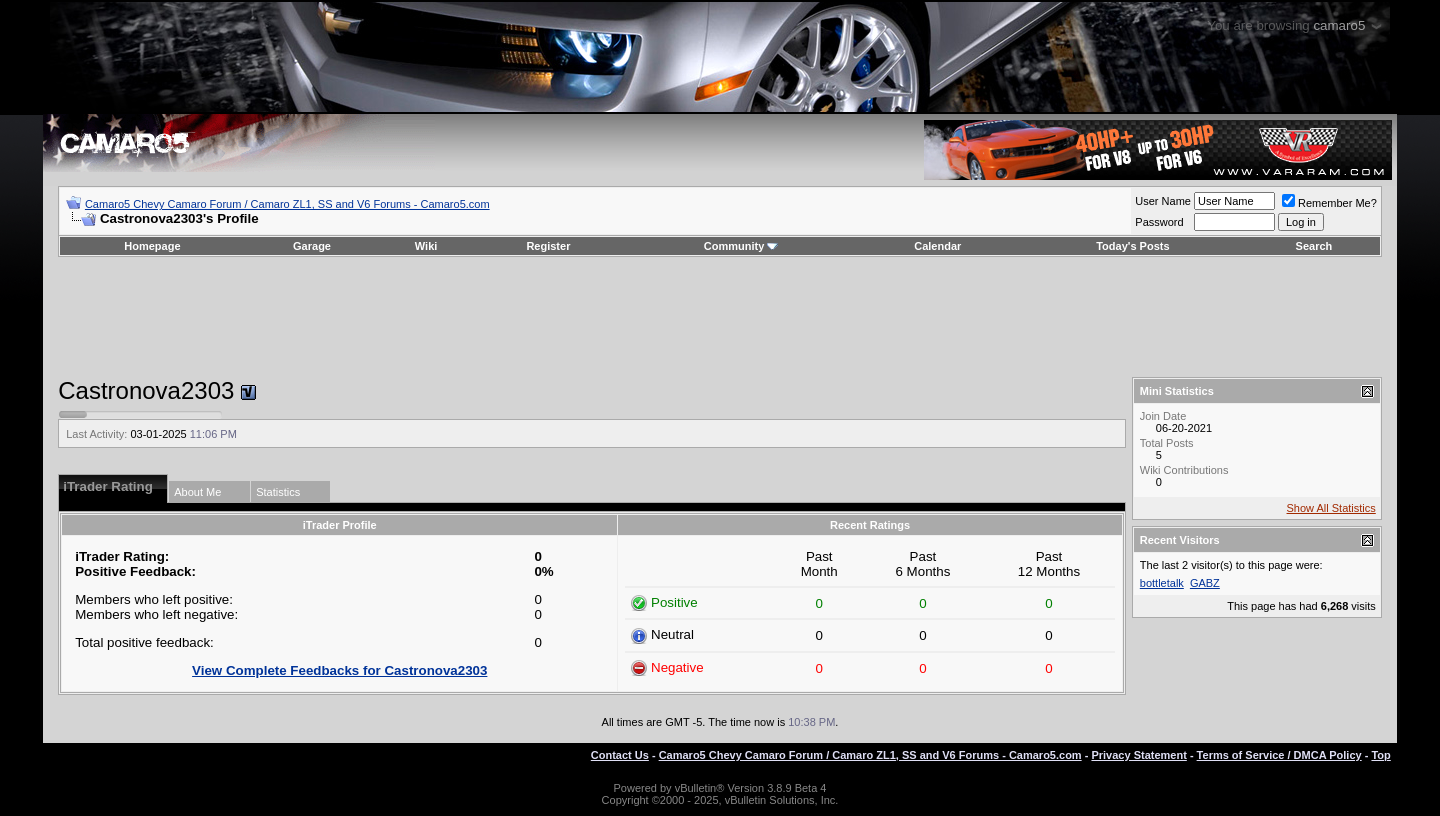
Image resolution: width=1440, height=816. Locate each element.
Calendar (937, 246)
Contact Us (620, 755)
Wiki (426, 246)
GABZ (1205, 583)
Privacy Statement (1138, 755)
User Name (1163, 201)
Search (1314, 246)
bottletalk (1162, 583)
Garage (312, 246)
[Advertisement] (720, 317)
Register (548, 246)
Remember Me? (1329, 203)
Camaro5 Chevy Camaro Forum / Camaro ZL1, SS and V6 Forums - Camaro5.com (287, 204)
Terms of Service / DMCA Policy (1279, 755)
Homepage (152, 246)
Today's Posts (1132, 246)
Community (741, 246)
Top (1380, 755)
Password (1159, 222)
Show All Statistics (1331, 508)
